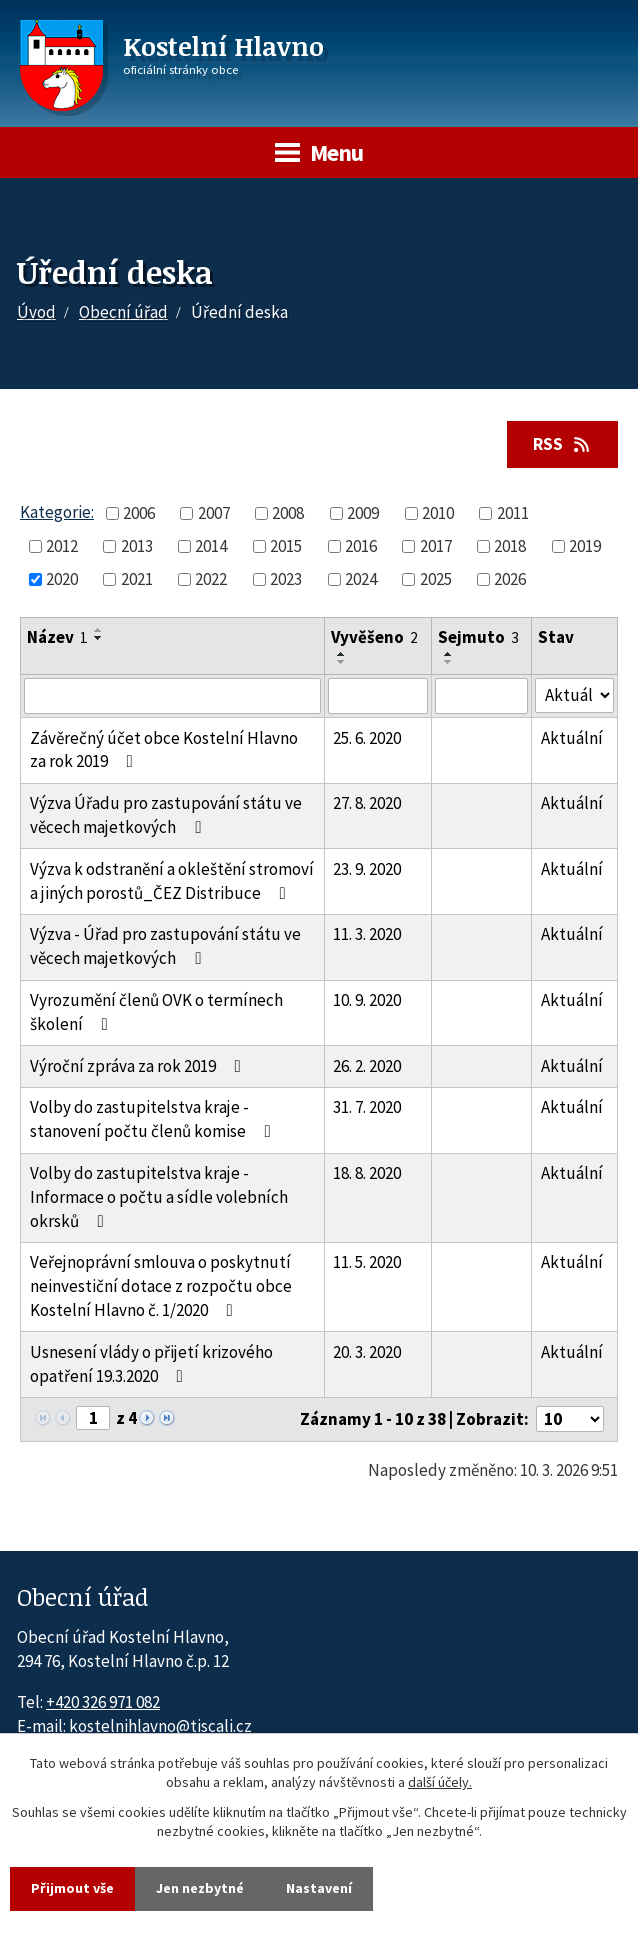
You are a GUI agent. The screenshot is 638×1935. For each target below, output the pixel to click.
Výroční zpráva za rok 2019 (139, 1066)
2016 (361, 546)
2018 (510, 546)
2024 (361, 579)
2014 (211, 546)
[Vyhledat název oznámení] (172, 696)
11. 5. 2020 (367, 1262)
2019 (585, 546)
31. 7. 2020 (367, 1107)
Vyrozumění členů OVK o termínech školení (156, 1012)
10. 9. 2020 (367, 1000)
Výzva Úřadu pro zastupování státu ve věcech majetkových (166, 815)
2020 (62, 579)
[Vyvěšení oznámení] (378, 696)
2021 (137, 579)
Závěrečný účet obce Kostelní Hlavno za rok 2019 (164, 750)
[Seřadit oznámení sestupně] (99, 638)
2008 (288, 513)
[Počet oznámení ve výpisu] (570, 1419)
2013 (137, 546)
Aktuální (572, 738)
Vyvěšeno (374, 637)
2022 (211, 579)
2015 (286, 546)
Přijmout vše (72, 1888)
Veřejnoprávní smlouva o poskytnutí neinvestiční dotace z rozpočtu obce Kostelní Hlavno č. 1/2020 (161, 1286)
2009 (363, 513)
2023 (286, 579)
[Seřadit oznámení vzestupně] (99, 630)
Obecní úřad (123, 312)
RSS (563, 444)
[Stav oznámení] (574, 695)
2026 (510, 579)
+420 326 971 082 (103, 1702)
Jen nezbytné (200, 1888)
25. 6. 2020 (367, 738)
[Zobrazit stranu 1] (93, 1418)
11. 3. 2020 (367, 934)
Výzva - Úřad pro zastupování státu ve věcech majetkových (165, 946)
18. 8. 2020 (367, 1173)
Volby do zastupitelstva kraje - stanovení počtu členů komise (154, 1119)
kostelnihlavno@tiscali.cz (160, 1726)
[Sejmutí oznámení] (482, 696)
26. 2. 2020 (367, 1066)
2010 (438, 513)
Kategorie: (57, 512)
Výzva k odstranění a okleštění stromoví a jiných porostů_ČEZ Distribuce (172, 881)
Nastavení (319, 1888)
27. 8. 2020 (367, 803)
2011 (513, 513)
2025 (436, 579)
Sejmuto (478, 637)
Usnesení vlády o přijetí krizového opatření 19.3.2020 (151, 1364)
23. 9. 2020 (367, 869)
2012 (62, 546)
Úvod (36, 312)
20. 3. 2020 (367, 1352)
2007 (214, 513)
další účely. (440, 1783)
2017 (436, 546)
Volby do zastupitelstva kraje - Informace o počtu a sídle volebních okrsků (159, 1197)
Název (57, 637)
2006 (139, 513)
